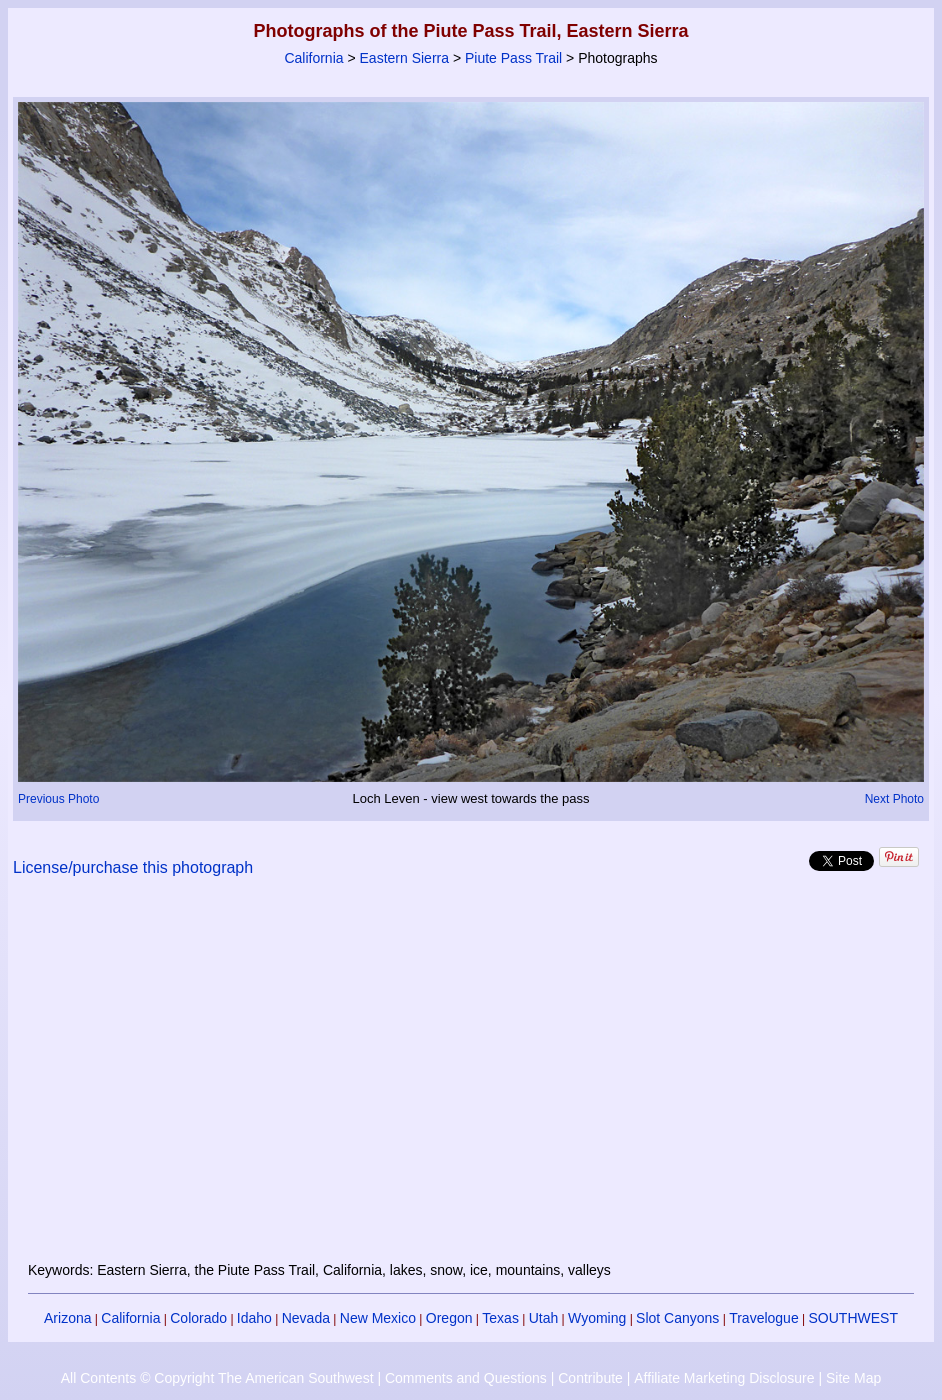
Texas (500, 1318)
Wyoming (597, 1318)
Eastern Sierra (404, 58)
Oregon (449, 1318)
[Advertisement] (471, 1081)
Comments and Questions (466, 1378)
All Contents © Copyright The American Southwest (217, 1378)
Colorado (198, 1318)
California (313, 58)
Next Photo (894, 799)
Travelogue (764, 1318)
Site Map (853, 1378)
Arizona (67, 1318)
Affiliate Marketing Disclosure (724, 1378)
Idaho (254, 1318)
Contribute (590, 1378)
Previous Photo (58, 799)
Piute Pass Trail (513, 58)
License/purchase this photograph (133, 867)
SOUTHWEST (853, 1318)
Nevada (306, 1318)
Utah (544, 1318)
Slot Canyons (677, 1318)
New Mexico (378, 1318)
